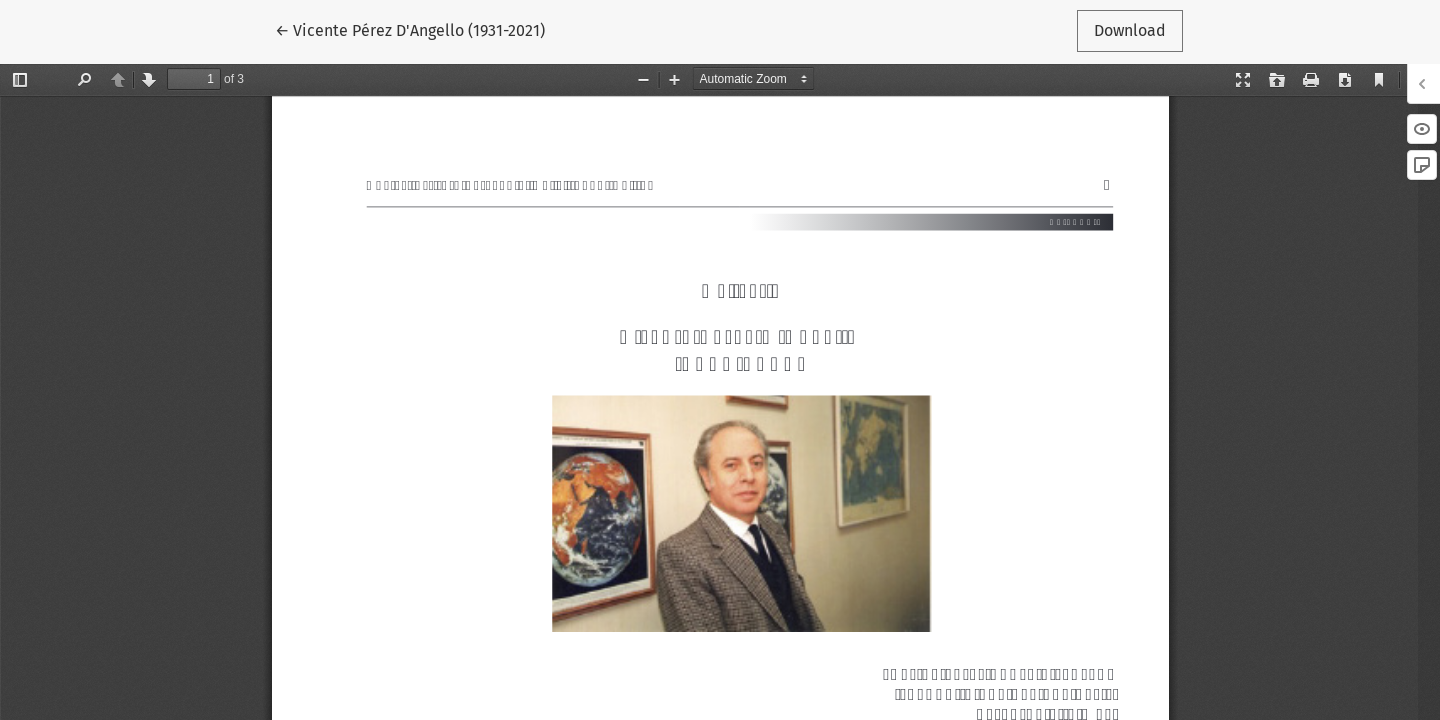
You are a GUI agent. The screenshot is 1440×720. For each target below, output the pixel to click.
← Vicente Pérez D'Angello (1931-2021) (410, 29)
